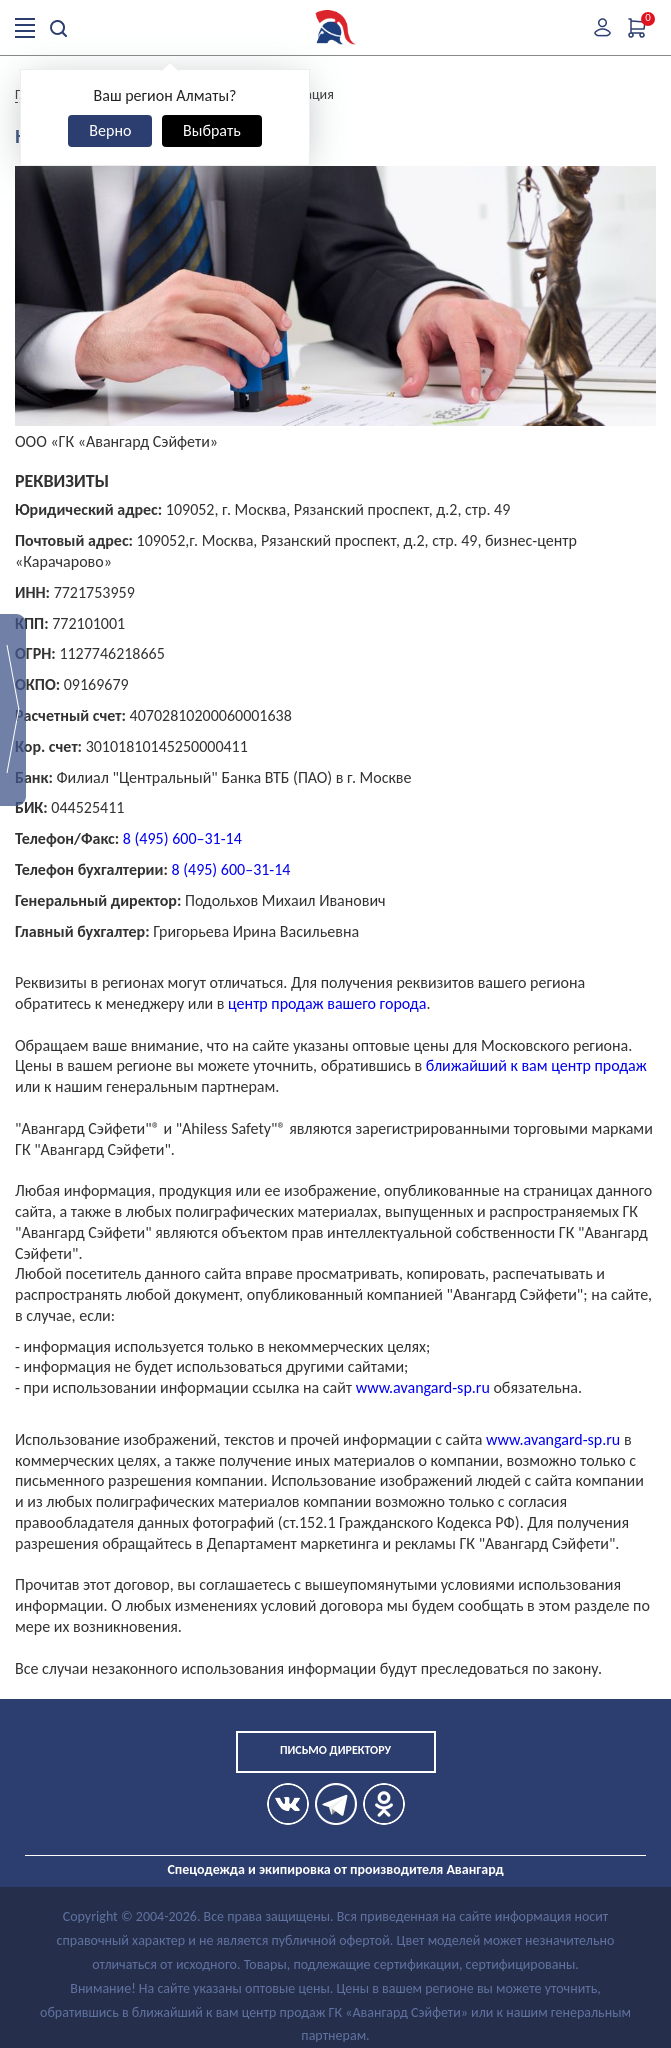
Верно (110, 130)
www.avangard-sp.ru (423, 1387)
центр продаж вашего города (327, 1003)
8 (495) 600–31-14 (182, 838)
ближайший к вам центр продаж (536, 1065)
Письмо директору (335, 1750)
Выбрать (212, 130)
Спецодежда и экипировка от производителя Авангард (335, 1869)
